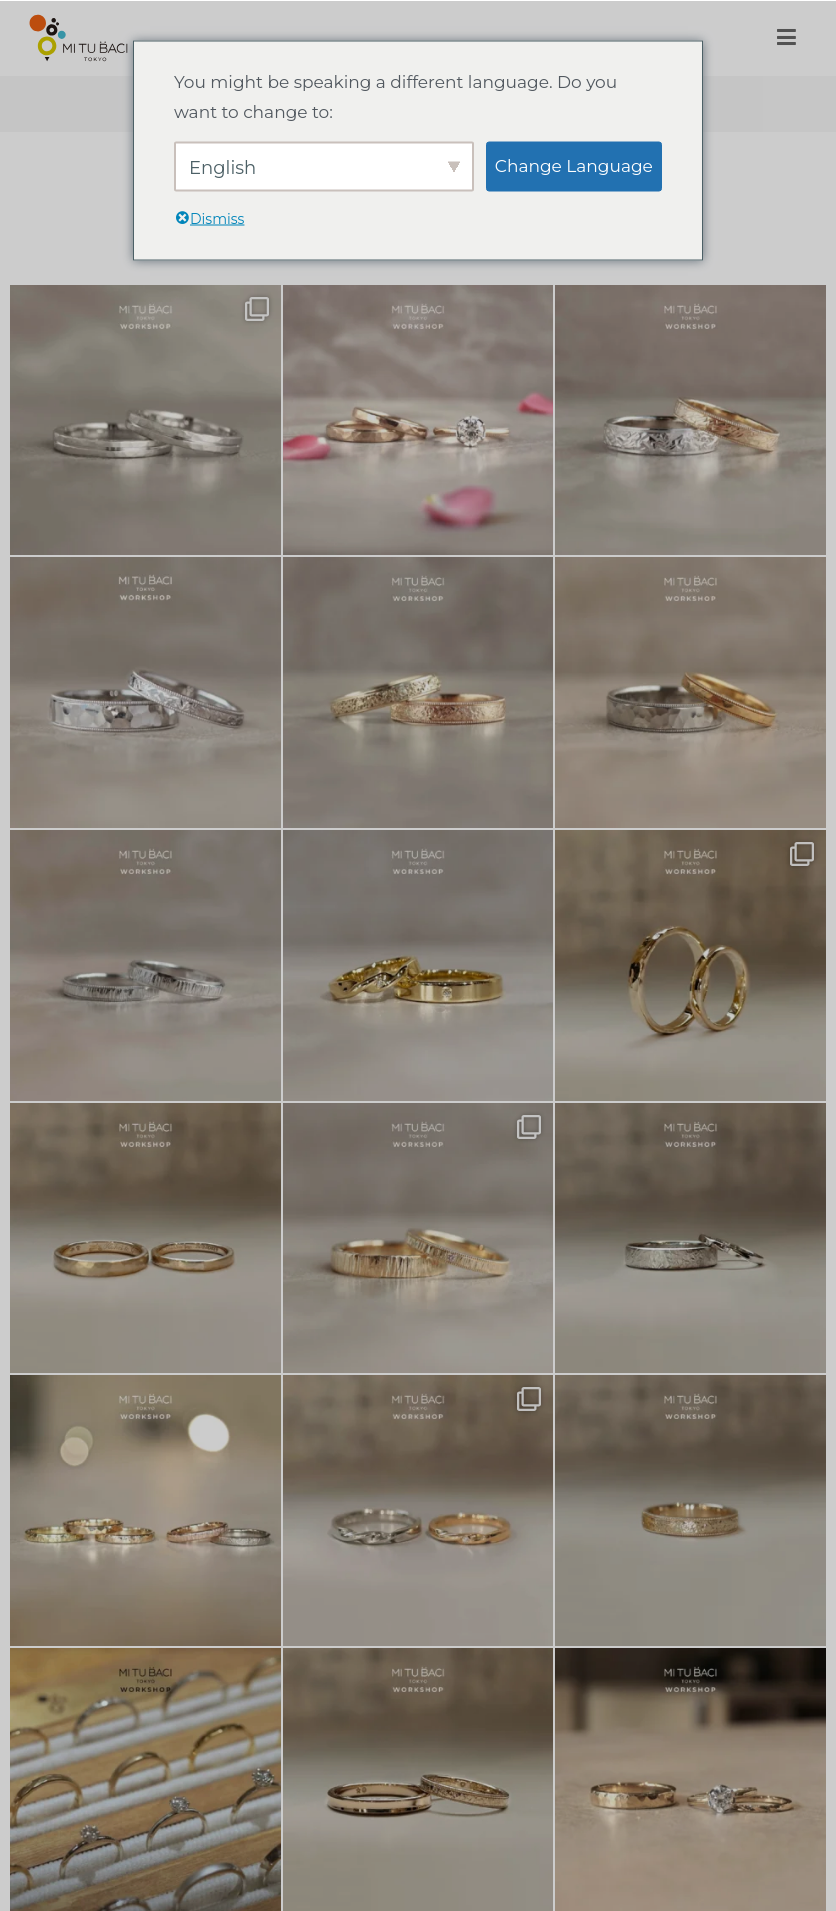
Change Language (574, 166)
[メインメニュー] (786, 38)
